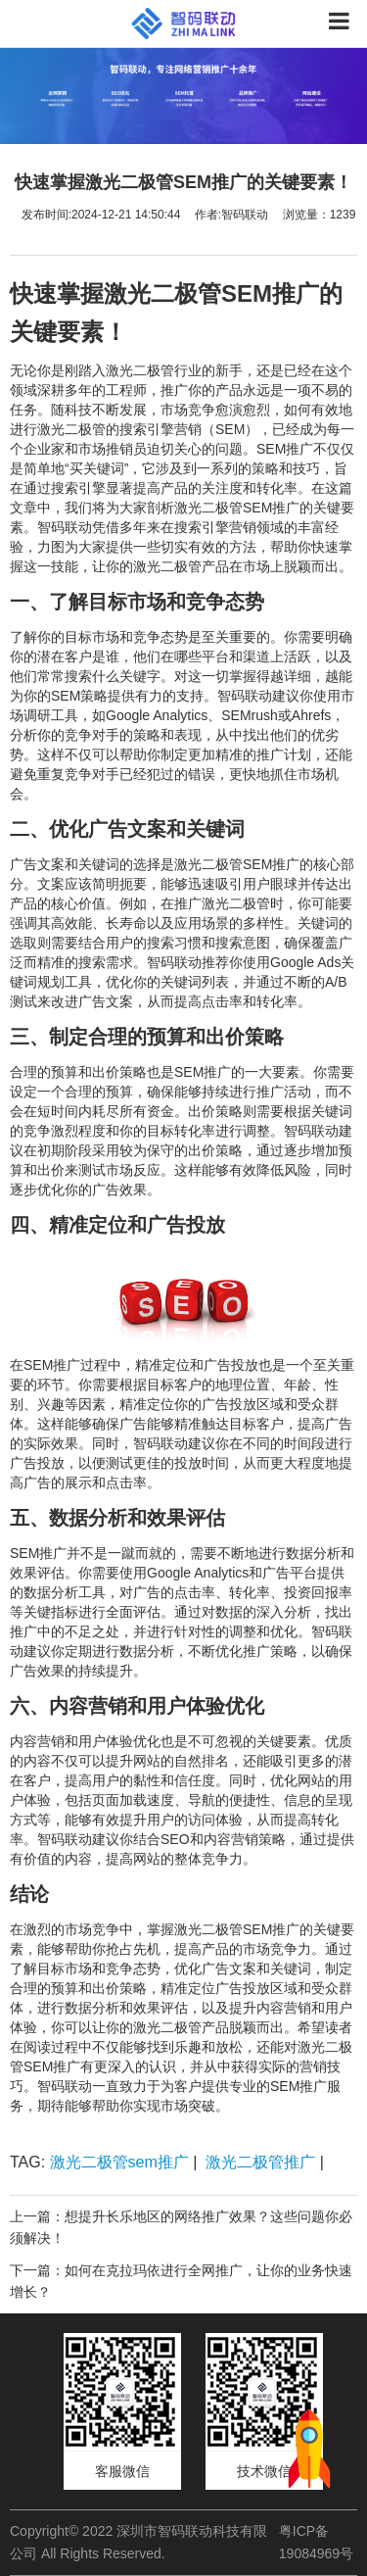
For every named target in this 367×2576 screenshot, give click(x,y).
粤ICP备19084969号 (316, 2541)
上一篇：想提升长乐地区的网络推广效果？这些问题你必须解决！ (181, 2227)
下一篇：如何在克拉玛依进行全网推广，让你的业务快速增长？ (181, 2281)
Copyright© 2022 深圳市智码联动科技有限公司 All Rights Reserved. (138, 2541)
